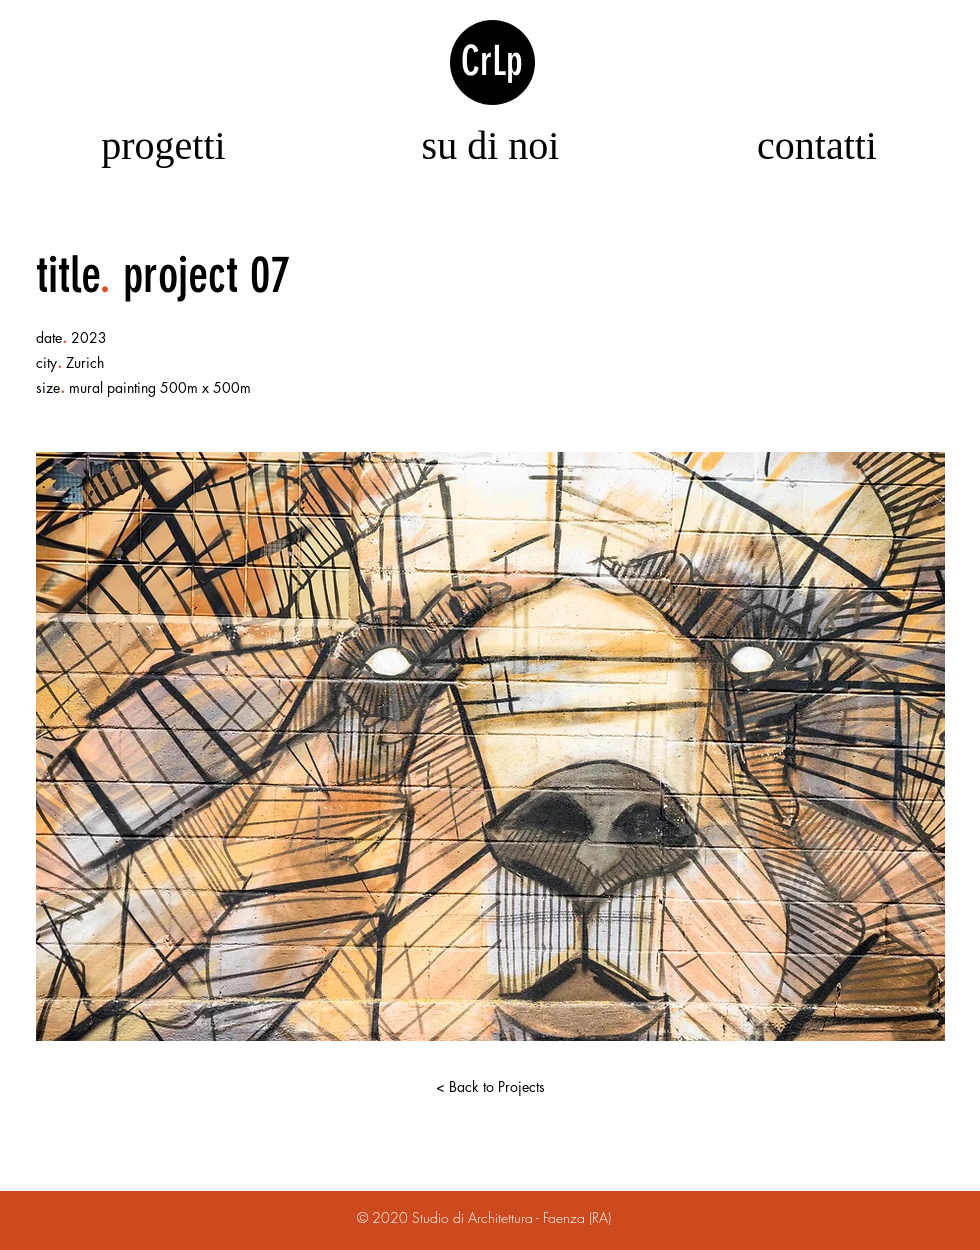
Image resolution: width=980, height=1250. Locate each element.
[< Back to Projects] (490, 1087)
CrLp (492, 61)
